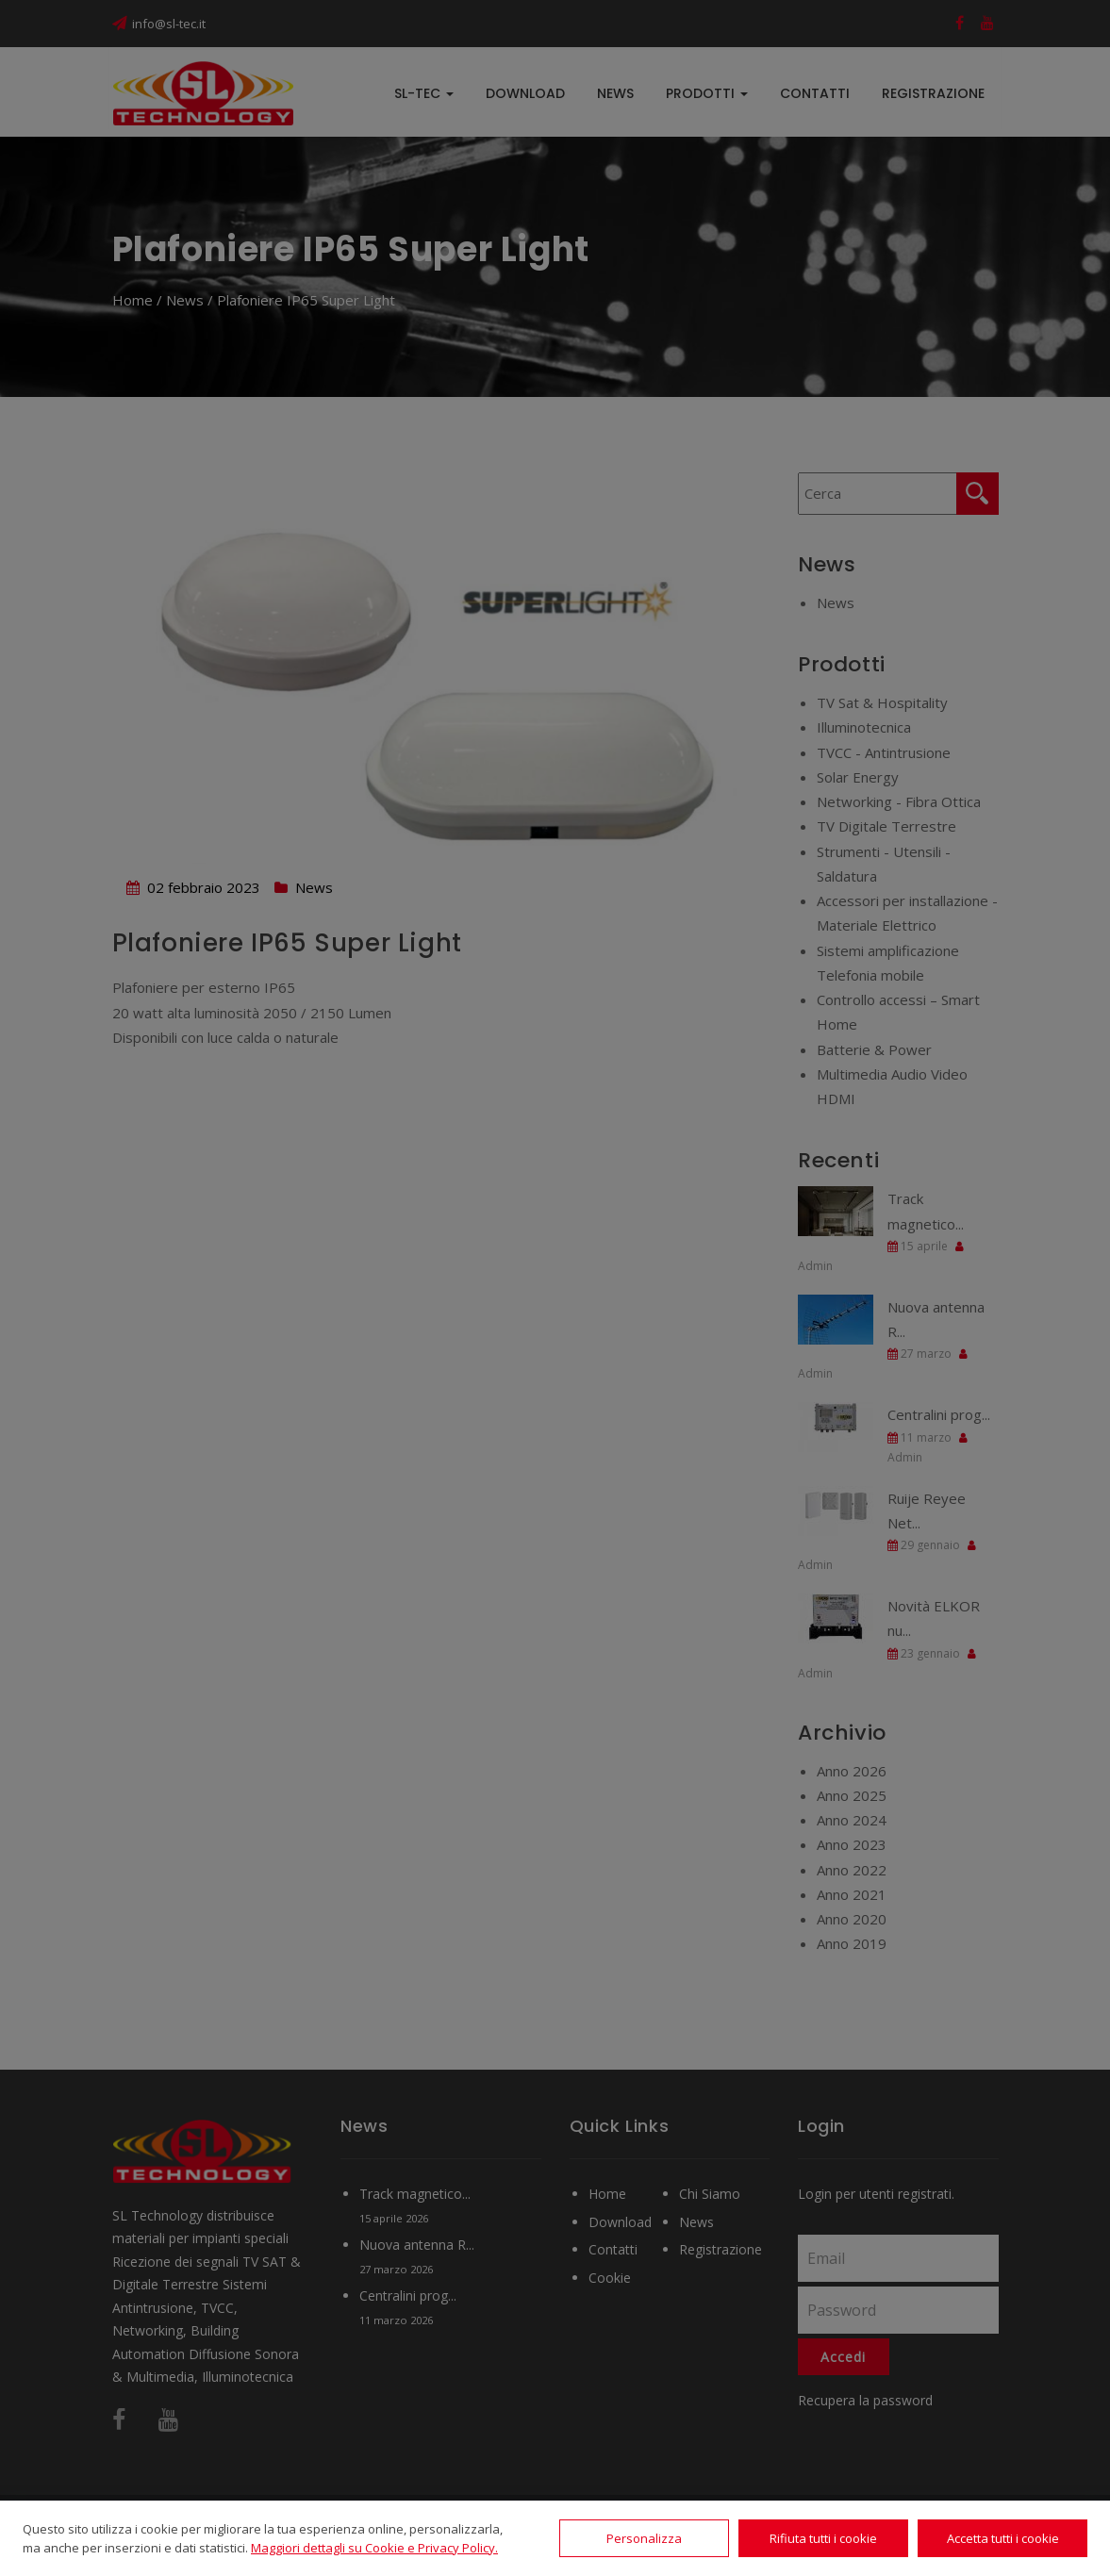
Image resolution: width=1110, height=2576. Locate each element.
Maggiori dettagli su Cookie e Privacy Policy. (374, 2547)
